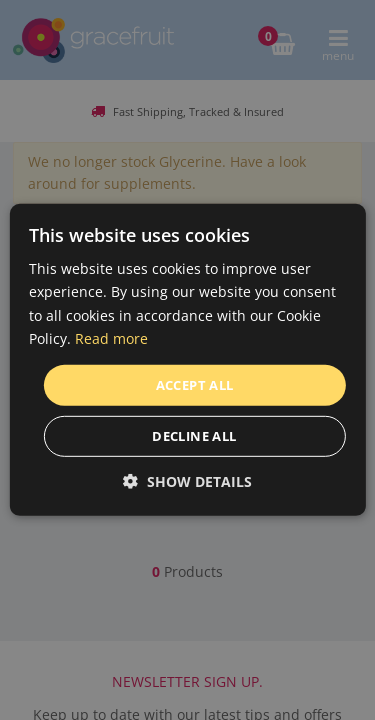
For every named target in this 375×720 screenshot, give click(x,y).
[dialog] (187, 360)
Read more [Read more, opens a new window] (111, 337)
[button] (187, 481)
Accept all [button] (195, 385)
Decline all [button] (194, 436)
